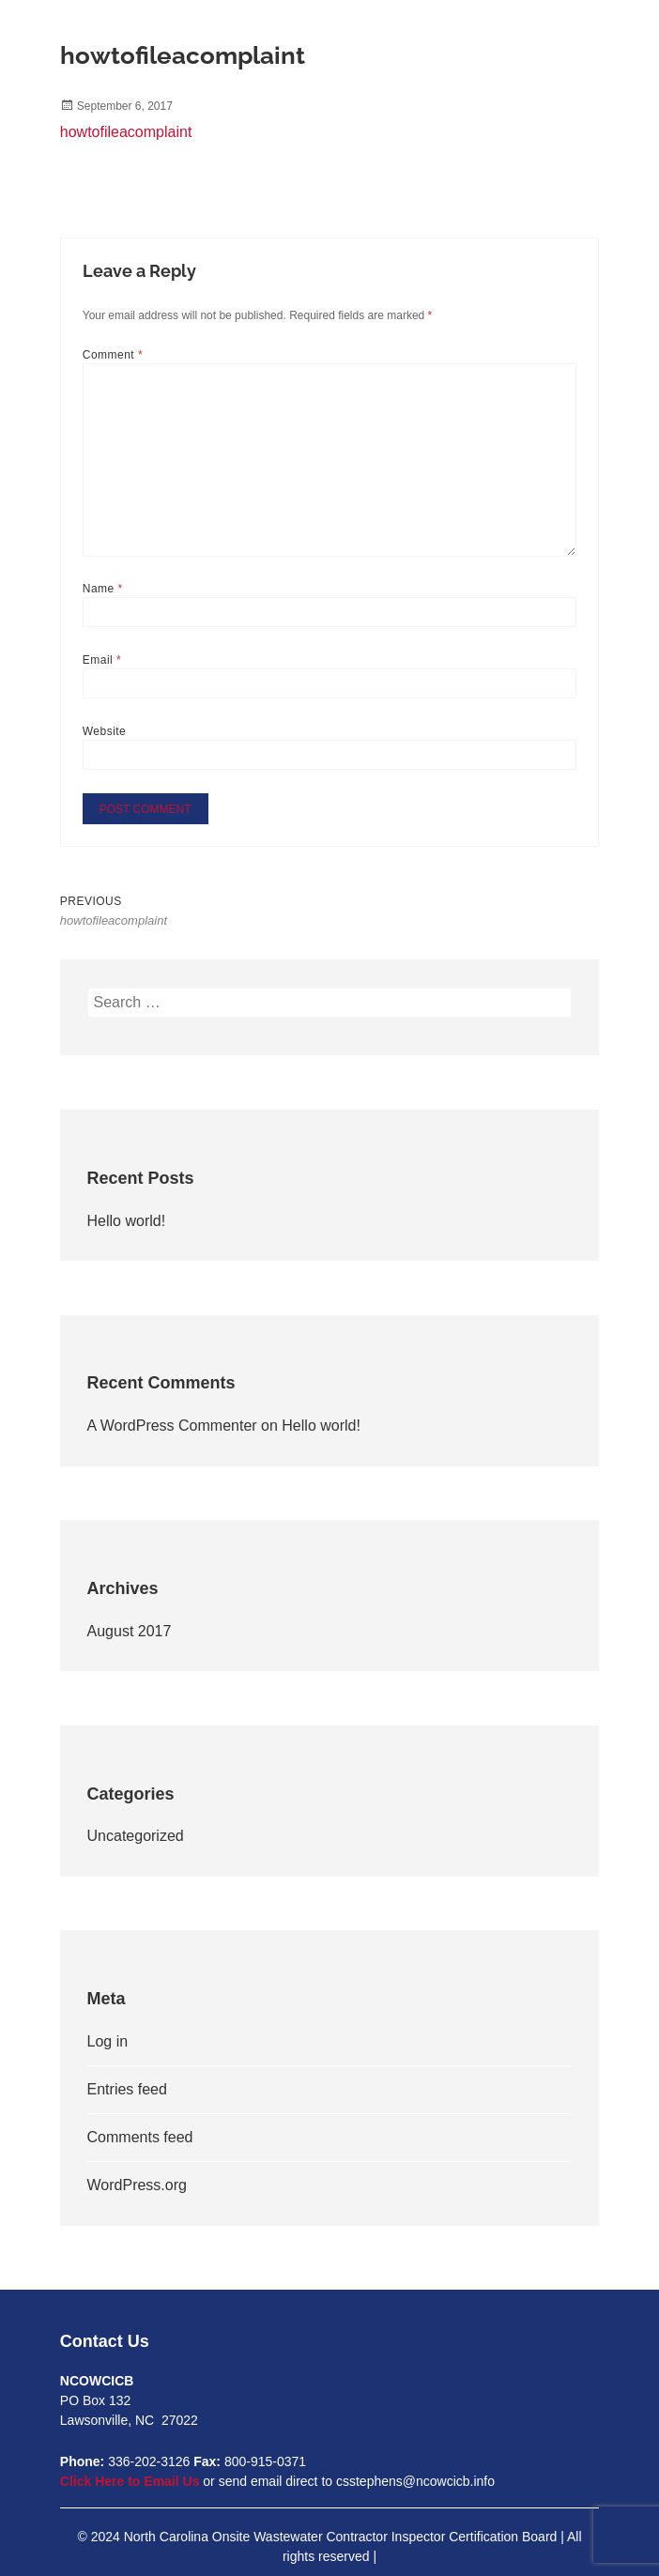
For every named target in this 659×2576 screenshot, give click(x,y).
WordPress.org (137, 2185)
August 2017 (129, 1631)
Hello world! (126, 1221)
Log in (108, 2041)
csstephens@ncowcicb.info (415, 2481)
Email (102, 660)
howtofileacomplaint (126, 132)
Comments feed (140, 2137)
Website (105, 731)
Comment (113, 354)
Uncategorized (135, 1836)
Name (103, 588)
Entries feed (127, 2089)
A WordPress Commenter (172, 1426)
